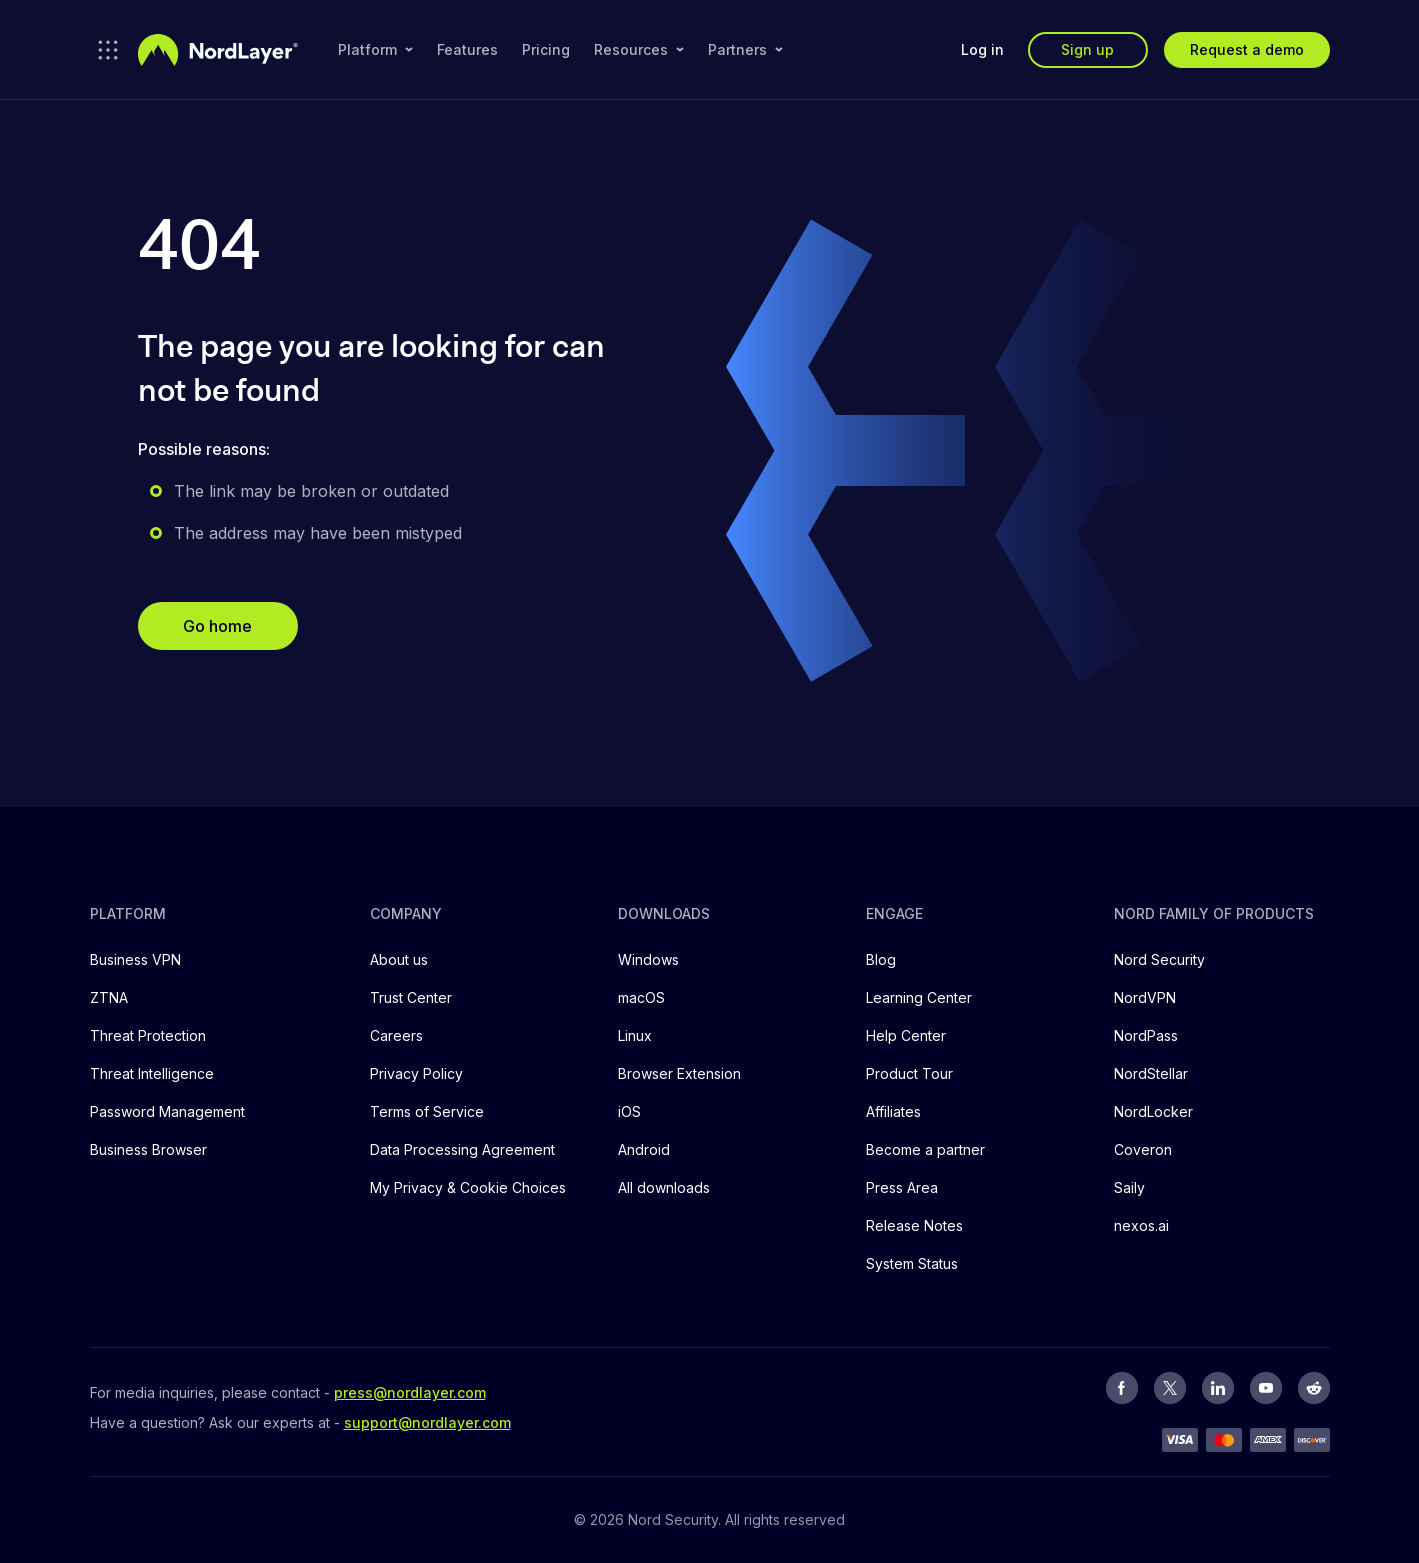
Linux (635, 1035)
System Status (912, 1263)
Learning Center (919, 997)
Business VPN (135, 959)
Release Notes (914, 1225)
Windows (648, 959)
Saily (1129, 1187)
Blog (881, 959)
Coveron (1143, 1149)
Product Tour (909, 1073)
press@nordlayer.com (410, 1392)
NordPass (1146, 1035)
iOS (629, 1111)
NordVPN (1145, 997)
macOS (641, 997)
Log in (982, 49)
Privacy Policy (416, 1073)
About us (399, 959)
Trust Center (411, 997)
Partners (745, 49)
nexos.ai (1141, 1225)
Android (644, 1149)
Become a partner (925, 1149)
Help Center (906, 1035)
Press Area (902, 1187)
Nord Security (1159, 959)
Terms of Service (427, 1111)
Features (467, 49)
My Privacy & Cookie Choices (468, 1187)
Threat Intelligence (152, 1073)
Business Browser (148, 1149)
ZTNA (109, 997)
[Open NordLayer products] (108, 50)
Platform (375, 49)
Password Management (167, 1111)
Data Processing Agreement (462, 1149)
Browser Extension (679, 1073)
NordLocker (1153, 1111)
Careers (396, 1035)
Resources (639, 49)
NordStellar (1151, 1073)
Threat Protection (148, 1035)
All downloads (664, 1187)
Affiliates (893, 1111)
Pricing (546, 49)
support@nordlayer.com (427, 1422)
